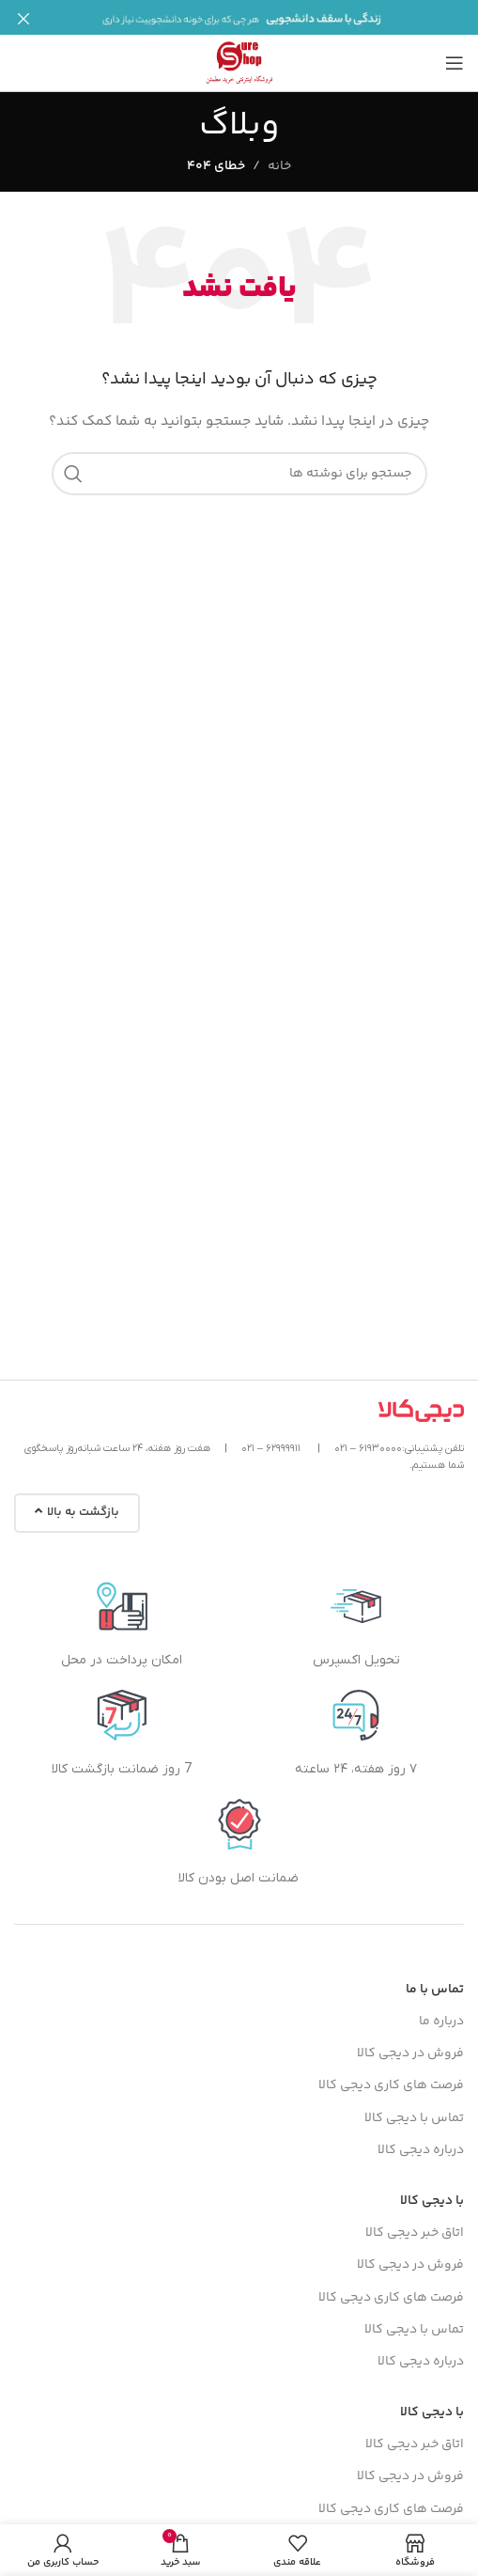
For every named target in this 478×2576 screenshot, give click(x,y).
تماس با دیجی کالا (414, 2108)
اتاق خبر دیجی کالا (414, 2223)
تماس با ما (435, 1980)
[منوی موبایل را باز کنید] (454, 53)
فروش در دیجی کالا (410, 2044)
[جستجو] (239, 464)
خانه (279, 157)
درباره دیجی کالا (421, 2140)
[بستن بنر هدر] (23, 19)
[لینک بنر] (267, 19)
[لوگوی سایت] (239, 53)
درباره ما (441, 2012)
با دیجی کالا (432, 2191)
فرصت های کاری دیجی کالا (391, 2076)
